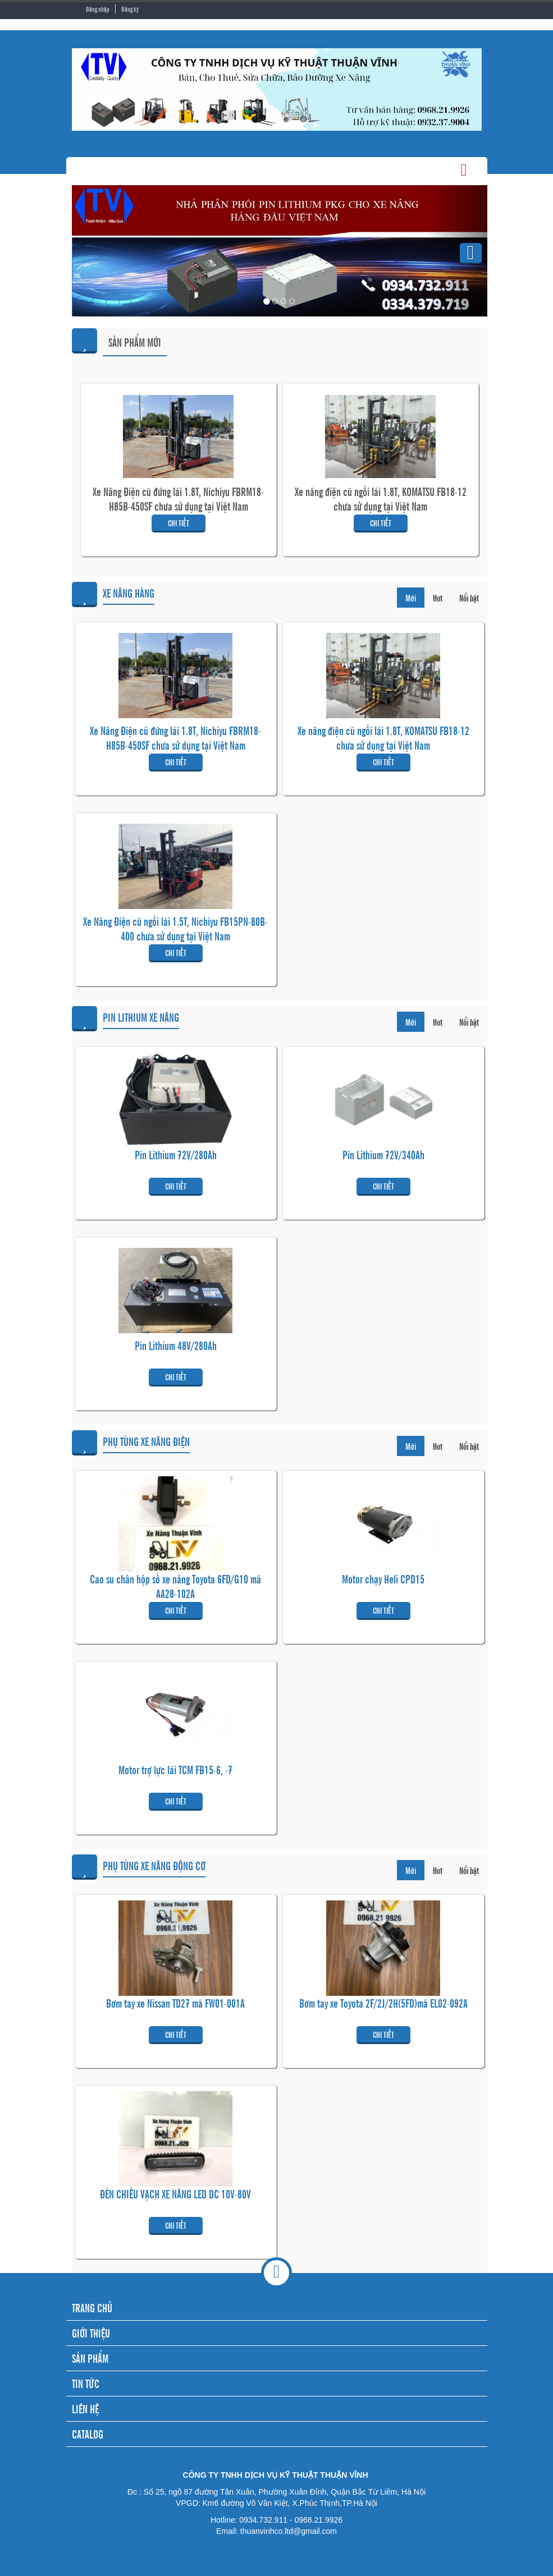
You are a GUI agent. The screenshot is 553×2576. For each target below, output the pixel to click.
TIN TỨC (85, 2383)
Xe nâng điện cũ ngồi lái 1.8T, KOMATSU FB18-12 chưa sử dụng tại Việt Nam (381, 498)
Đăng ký (130, 8)
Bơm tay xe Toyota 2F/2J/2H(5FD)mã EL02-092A (383, 2003)
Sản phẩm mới (134, 342)
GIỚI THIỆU (91, 2332)
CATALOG (87, 2433)
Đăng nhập (97, 8)
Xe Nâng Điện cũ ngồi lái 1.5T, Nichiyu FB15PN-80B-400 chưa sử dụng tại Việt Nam (175, 928)
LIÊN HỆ (85, 2408)
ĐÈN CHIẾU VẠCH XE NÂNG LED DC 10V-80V (175, 2194)
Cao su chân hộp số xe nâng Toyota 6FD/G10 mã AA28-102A (175, 1586)
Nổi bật (469, 597)
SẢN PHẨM (90, 2358)
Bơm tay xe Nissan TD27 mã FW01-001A (175, 2003)
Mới (410, 597)
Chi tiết (178, 523)
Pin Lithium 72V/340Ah (383, 1154)
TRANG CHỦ (92, 2307)
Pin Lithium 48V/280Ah (176, 1345)
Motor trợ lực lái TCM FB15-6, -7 (175, 1769)
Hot (437, 597)
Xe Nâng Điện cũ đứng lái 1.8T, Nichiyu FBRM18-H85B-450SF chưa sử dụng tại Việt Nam (178, 498)
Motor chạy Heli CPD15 (383, 1579)
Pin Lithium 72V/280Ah (176, 1154)
